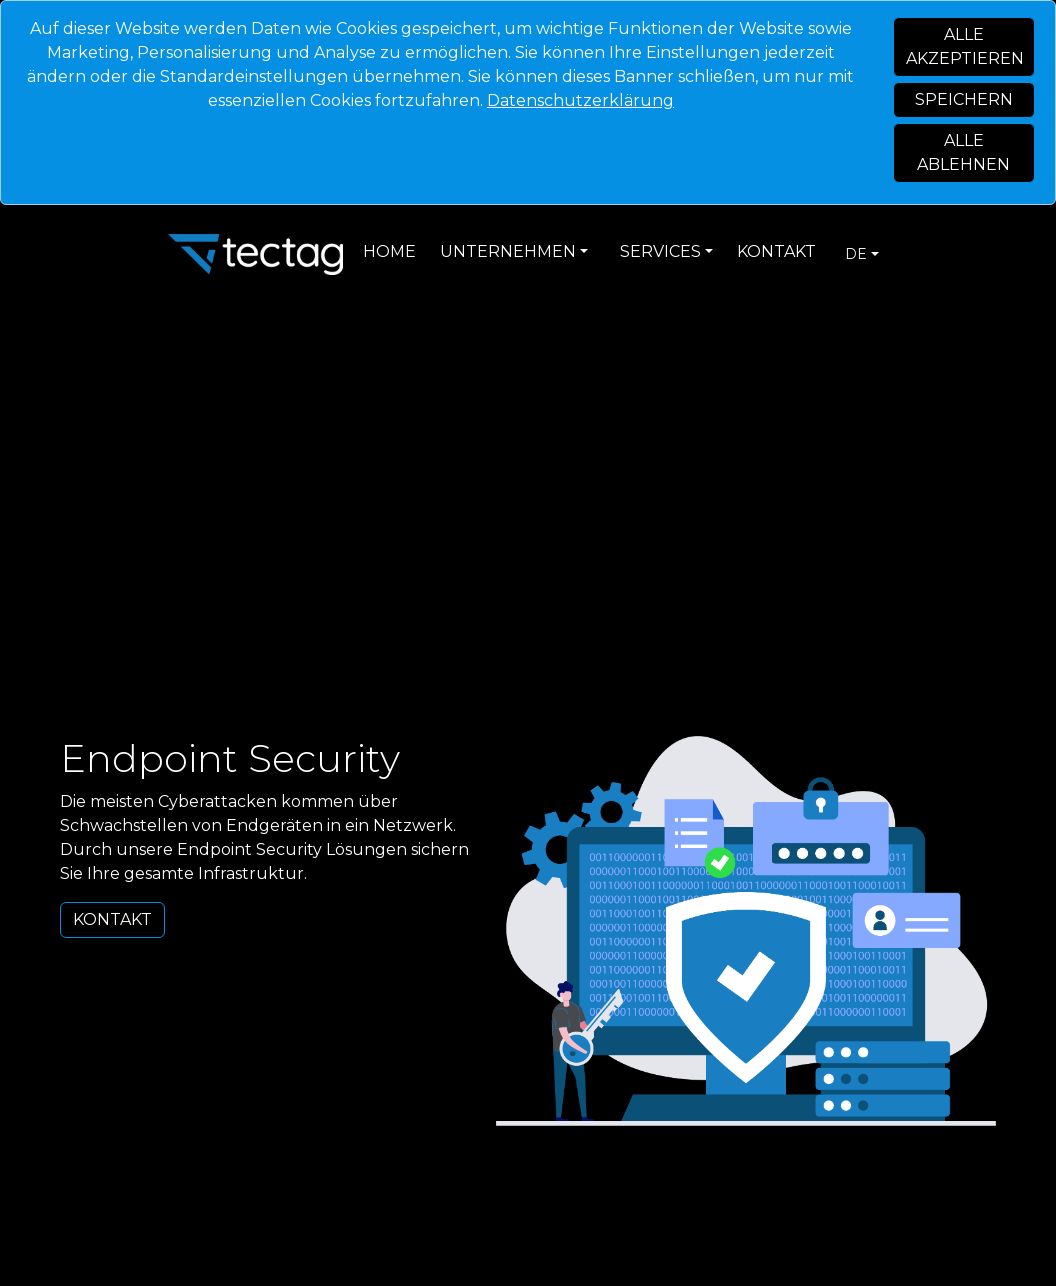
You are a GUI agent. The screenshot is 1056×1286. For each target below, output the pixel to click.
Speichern (964, 99)
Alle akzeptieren (965, 46)
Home (389, 251)
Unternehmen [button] (508, 251)
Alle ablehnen (963, 152)
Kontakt (776, 251)
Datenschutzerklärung (580, 100)
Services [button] (660, 251)
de (856, 254)
